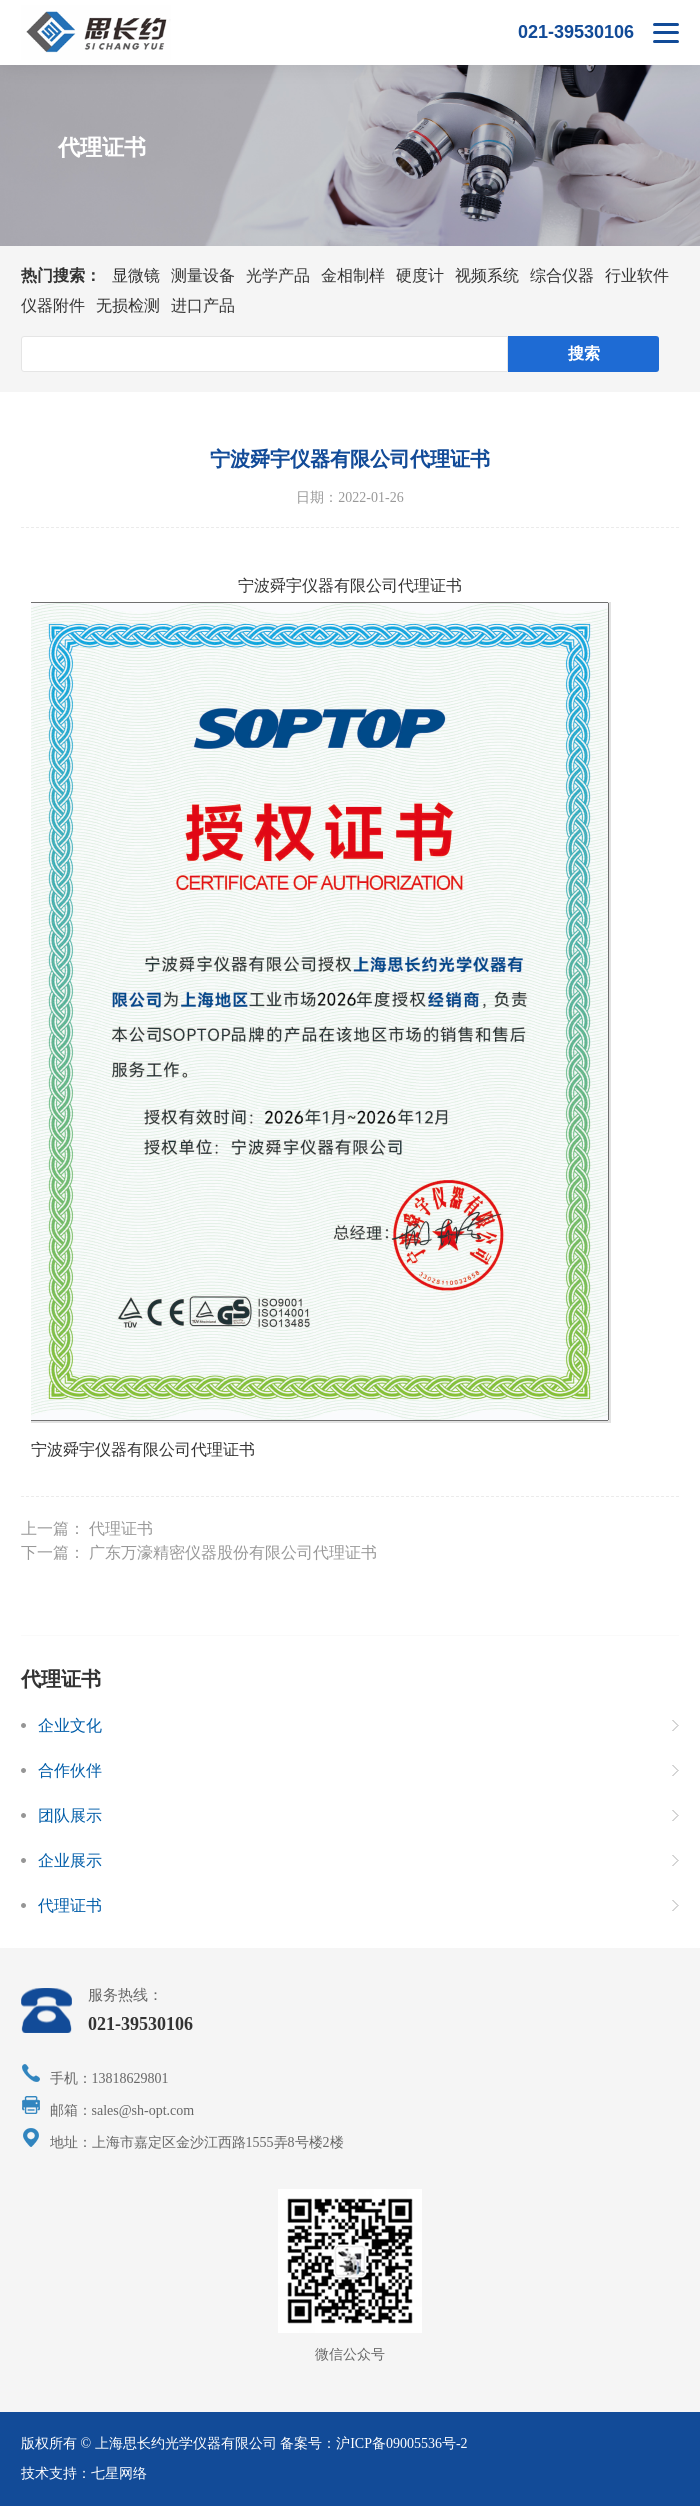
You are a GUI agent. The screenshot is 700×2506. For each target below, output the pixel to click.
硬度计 (420, 275)
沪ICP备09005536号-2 (401, 2443)
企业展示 (70, 1860)
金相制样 (353, 275)
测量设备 (203, 275)
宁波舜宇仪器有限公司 (318, 585)
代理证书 (121, 1528)
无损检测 (128, 305)
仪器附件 (53, 305)
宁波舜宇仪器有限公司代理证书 (143, 1449)
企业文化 (70, 1725)
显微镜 (136, 275)
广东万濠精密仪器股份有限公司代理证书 (233, 1552)
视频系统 (487, 275)
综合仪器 (562, 275)
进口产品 (203, 305)
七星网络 (119, 2473)
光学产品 (278, 275)
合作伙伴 (70, 1770)
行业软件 (637, 275)
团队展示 (70, 1815)
